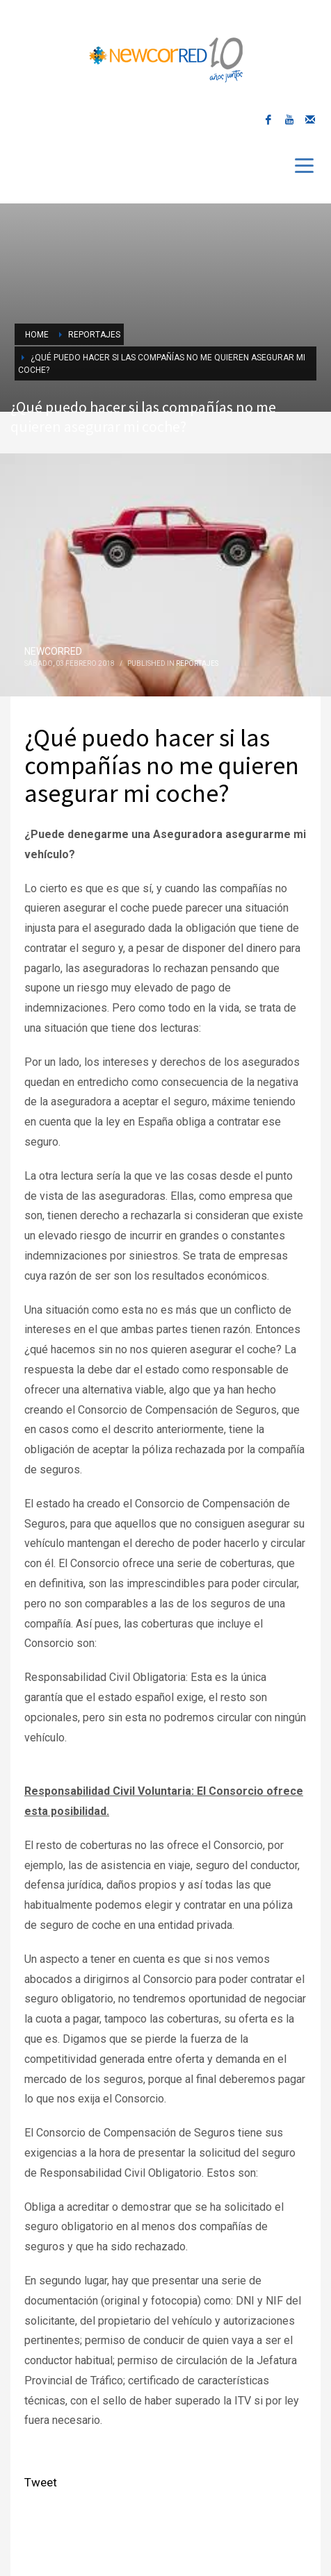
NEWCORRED (53, 651)
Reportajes (197, 663)
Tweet (40, 2482)
